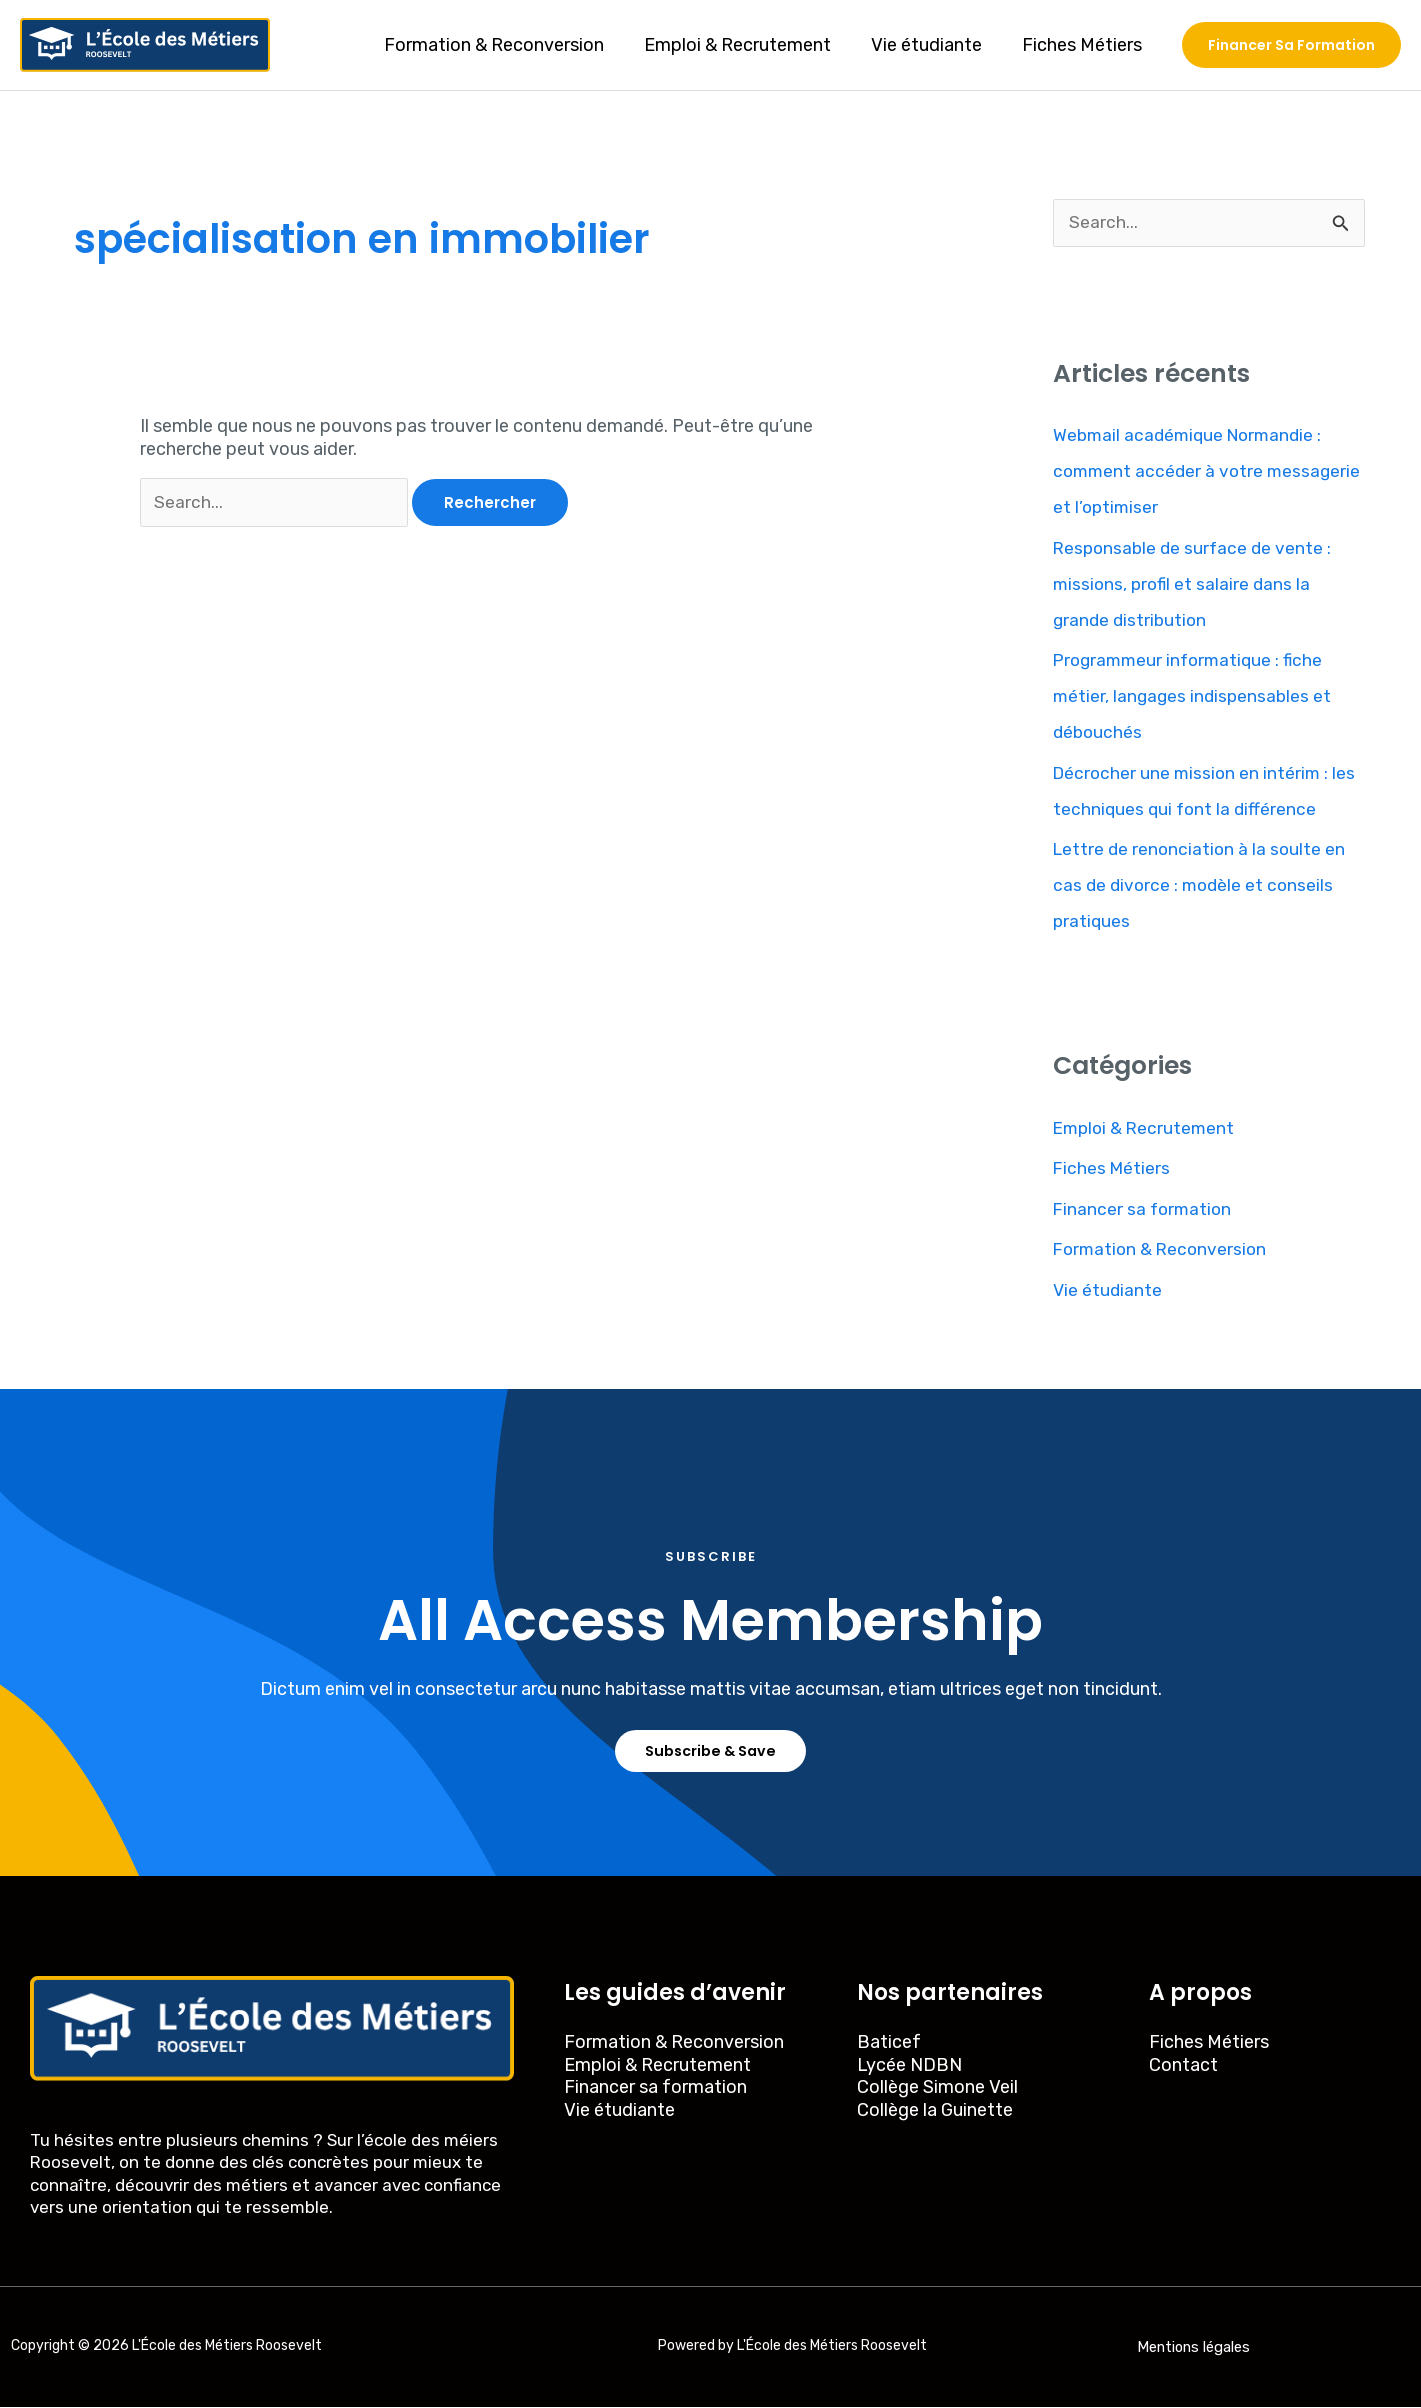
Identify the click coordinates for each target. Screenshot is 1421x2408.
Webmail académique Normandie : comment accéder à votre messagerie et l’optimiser (1192, 472)
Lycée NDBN (909, 2067)
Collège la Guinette (935, 2112)
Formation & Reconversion (508, 45)
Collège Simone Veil (937, 2089)
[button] (1291, 45)
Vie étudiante (932, 45)
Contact (1183, 2067)
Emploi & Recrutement (747, 45)
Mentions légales (1193, 2349)
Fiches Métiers (1084, 45)
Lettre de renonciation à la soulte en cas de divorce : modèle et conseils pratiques (1202, 886)
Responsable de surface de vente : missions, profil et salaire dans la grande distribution (1195, 585)
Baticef (889, 2044)
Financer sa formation (1144, 1210)
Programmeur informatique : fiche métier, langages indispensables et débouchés (1195, 697)
